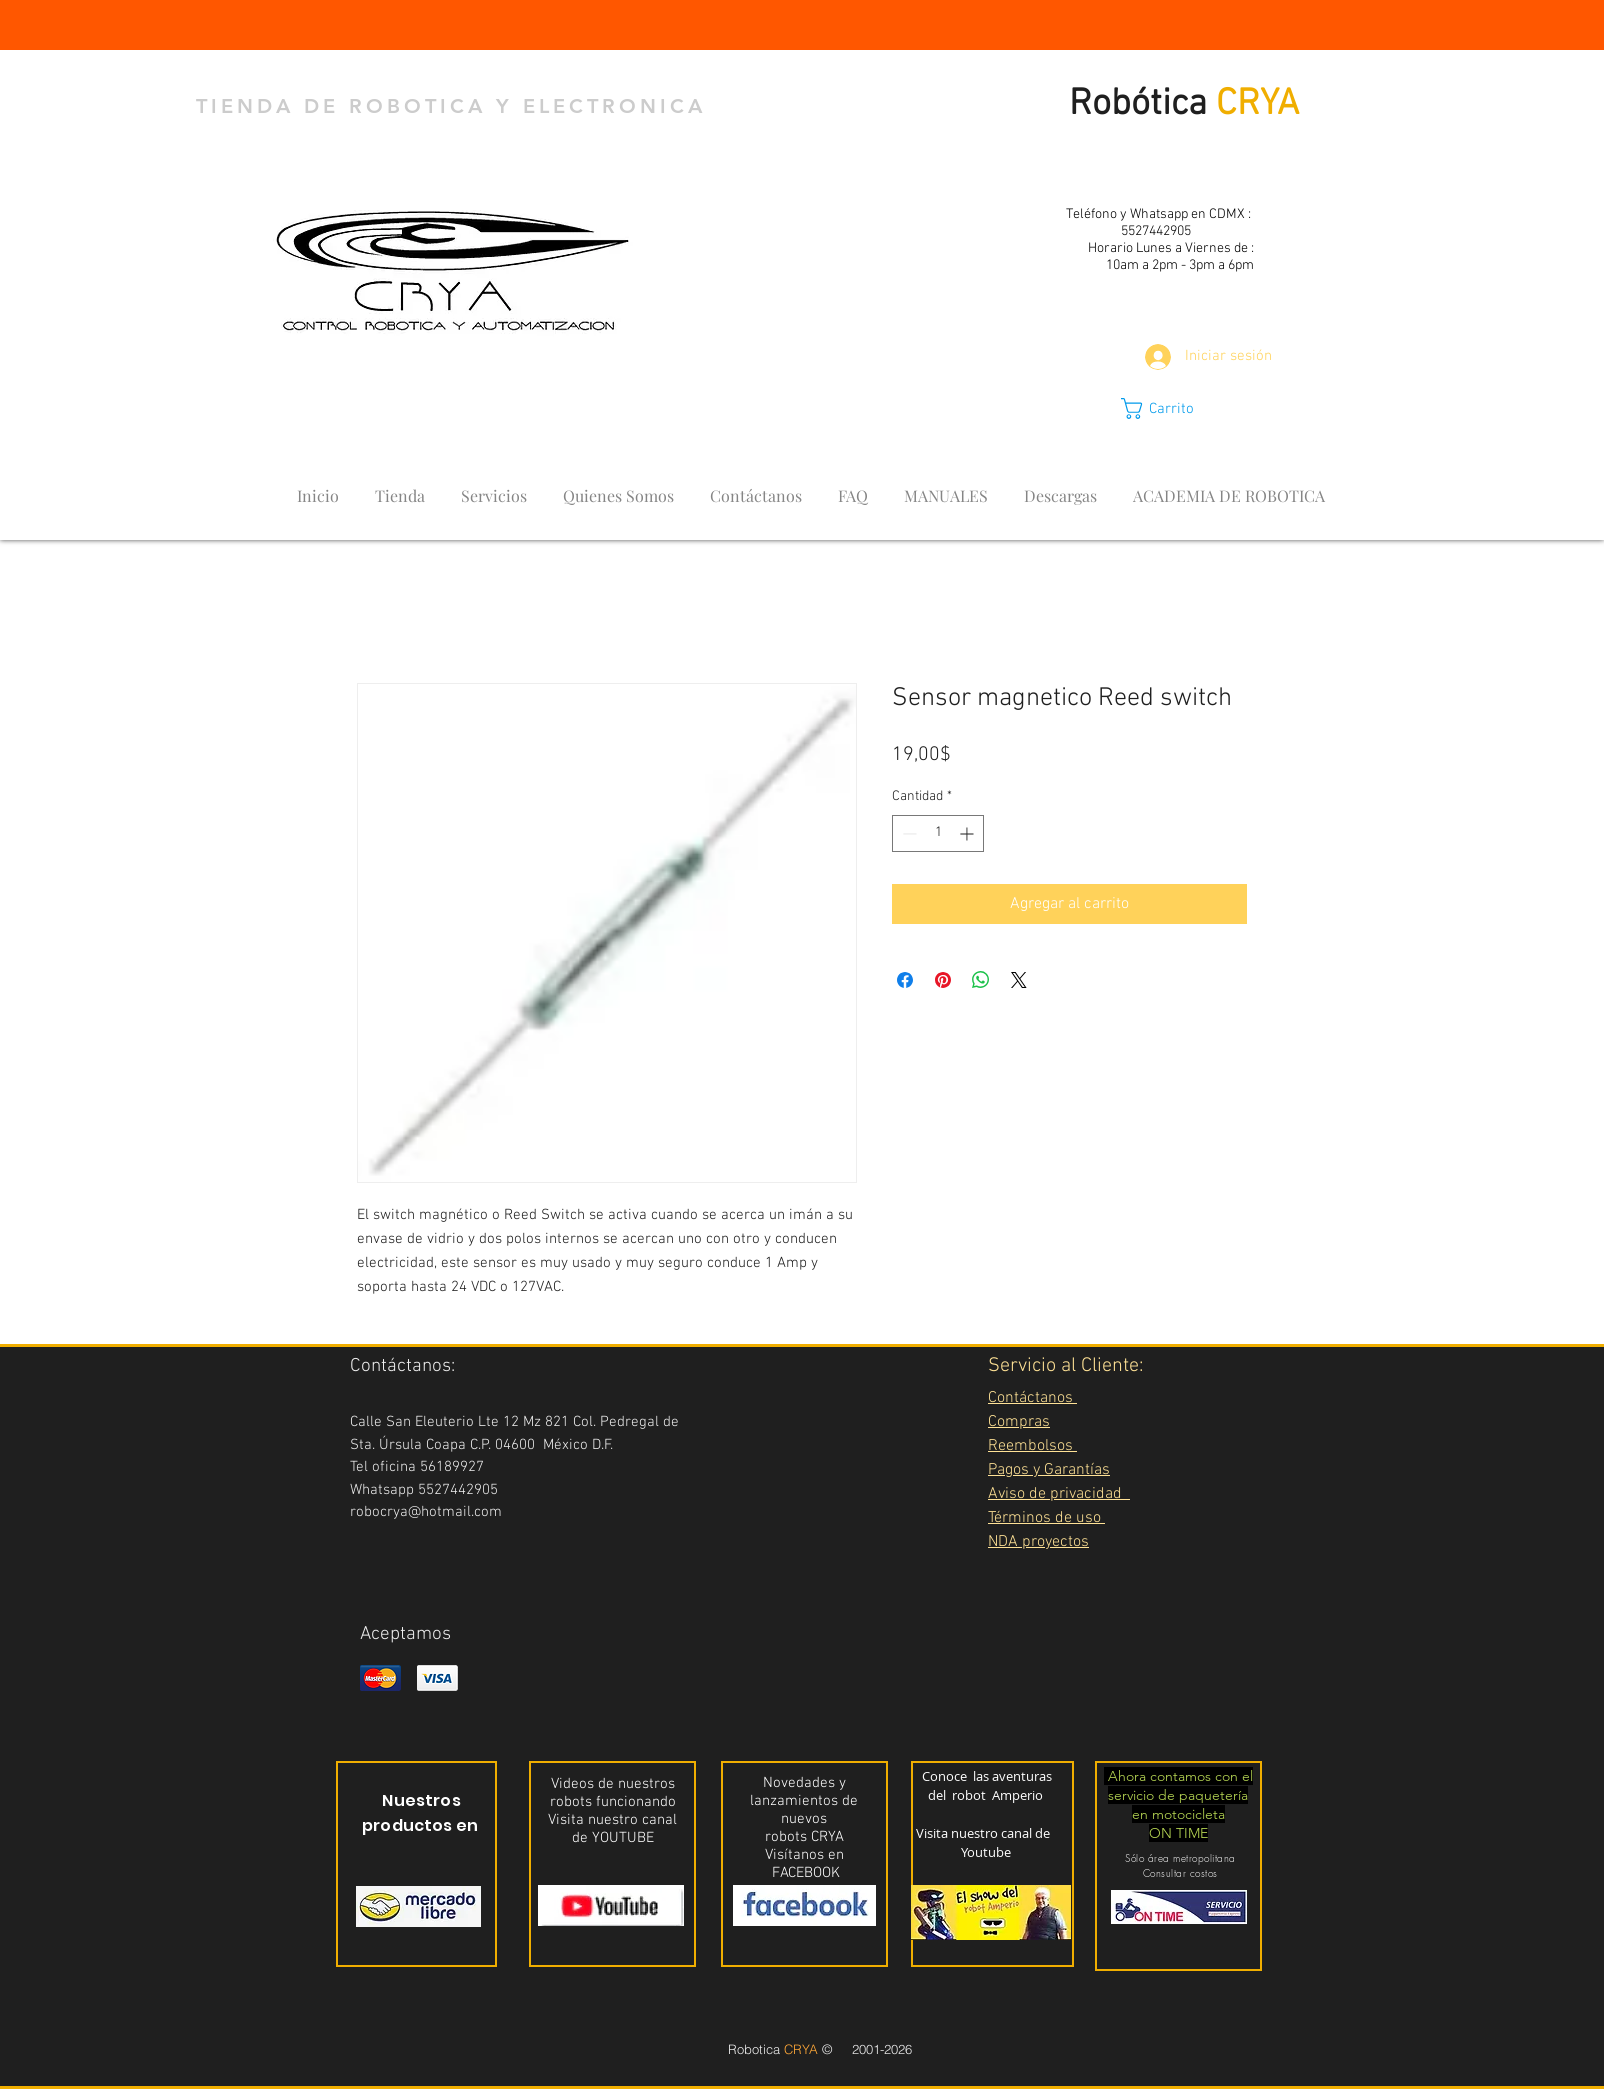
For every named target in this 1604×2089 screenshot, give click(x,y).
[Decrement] (907, 833)
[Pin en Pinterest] (943, 980)
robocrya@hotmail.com (426, 1512)
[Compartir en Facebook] (905, 980)
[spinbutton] (938, 833)
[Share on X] (1019, 980)
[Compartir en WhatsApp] (981, 980)
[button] (1175, 408)
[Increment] (968, 833)
